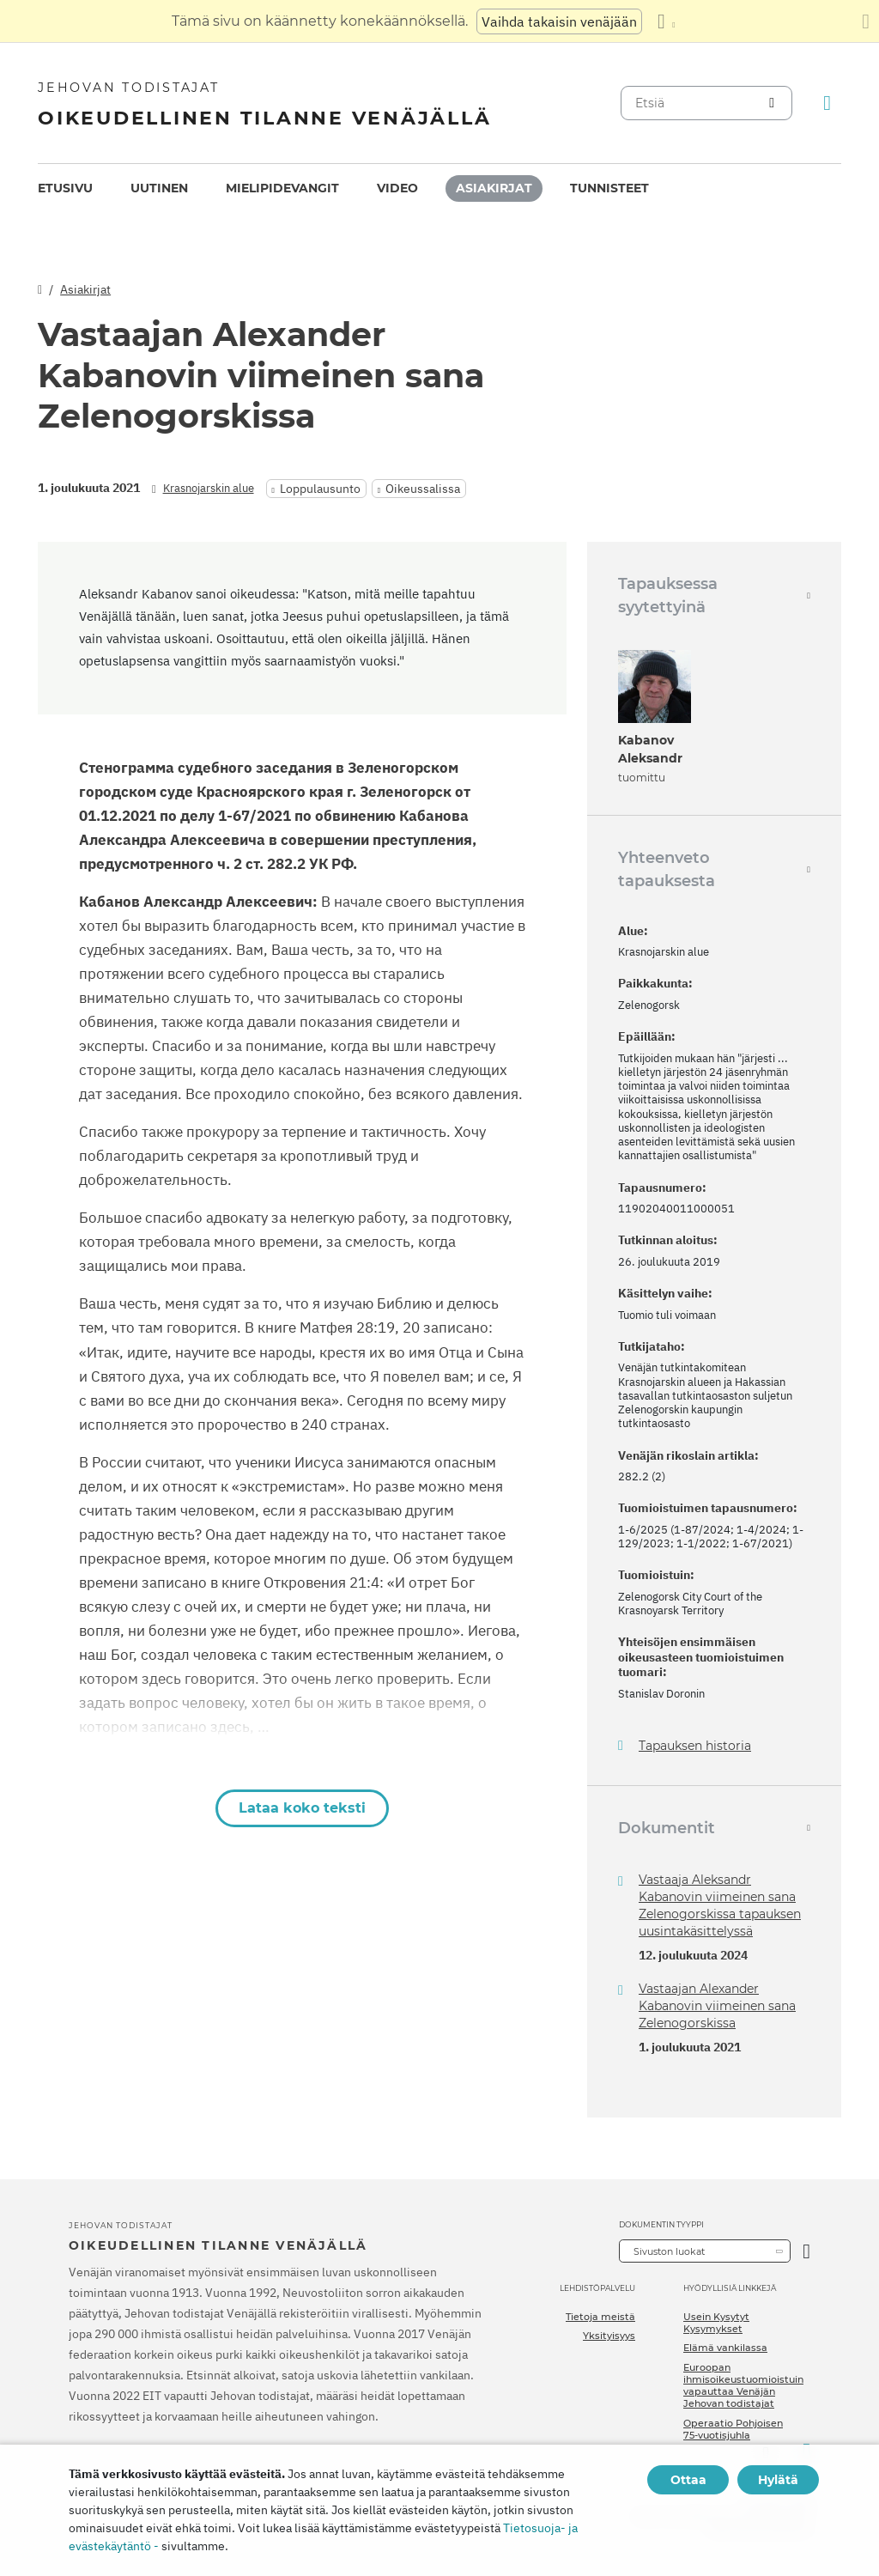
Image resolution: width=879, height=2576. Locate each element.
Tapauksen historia (695, 1746)
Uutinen (159, 188)
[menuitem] (65, 188)
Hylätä (778, 2480)
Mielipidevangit (282, 188)
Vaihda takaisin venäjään (559, 21)
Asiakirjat (494, 188)
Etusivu (65, 188)
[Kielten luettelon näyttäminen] (666, 21)
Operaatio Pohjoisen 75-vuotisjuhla (733, 2429)
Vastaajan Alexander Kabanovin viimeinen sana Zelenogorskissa (717, 2006)
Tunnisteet (609, 188)
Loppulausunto (320, 488)
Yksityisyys (609, 2336)
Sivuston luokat (669, 2251)
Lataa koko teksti (302, 1808)
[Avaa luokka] (806, 2251)
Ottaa (688, 2480)
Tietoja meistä (600, 2317)
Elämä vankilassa (725, 2348)
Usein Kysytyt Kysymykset (716, 2323)
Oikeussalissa (422, 488)
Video (397, 188)
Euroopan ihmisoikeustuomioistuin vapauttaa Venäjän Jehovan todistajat (743, 2385)
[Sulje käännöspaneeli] (866, 21)
